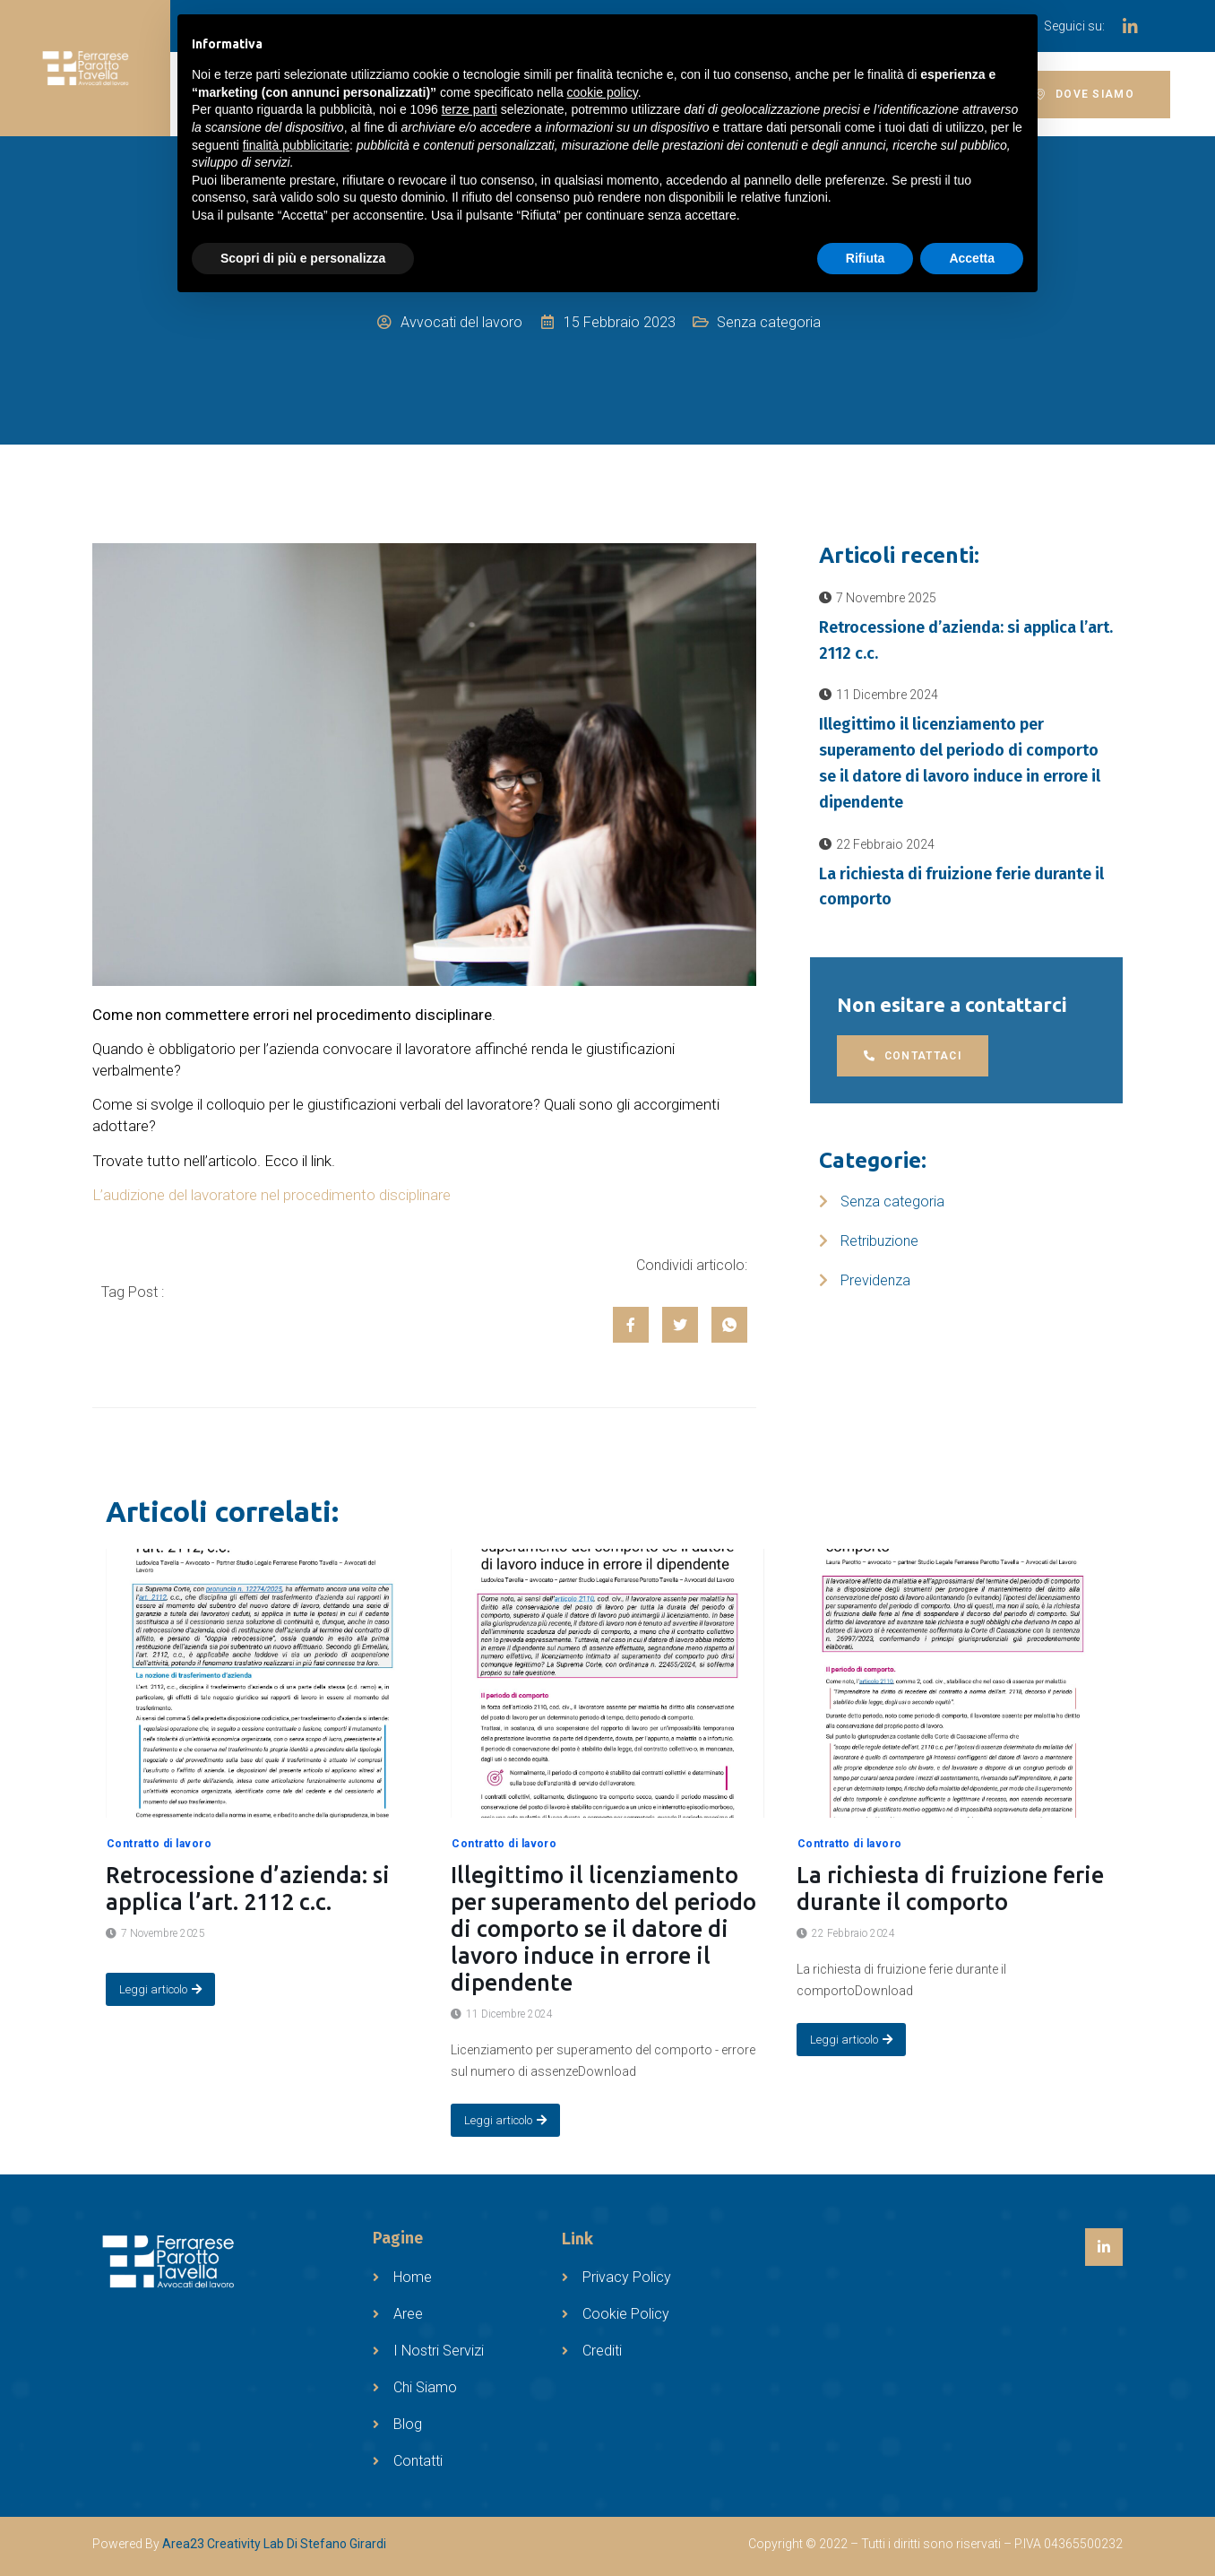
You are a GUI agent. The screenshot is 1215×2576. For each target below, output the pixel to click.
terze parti (469, 109)
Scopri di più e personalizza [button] (302, 258)
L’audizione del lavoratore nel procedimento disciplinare (271, 1195)
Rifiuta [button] (865, 258)
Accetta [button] (972, 258)
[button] (1084, 94)
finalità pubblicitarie (296, 145)
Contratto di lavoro (159, 1843)
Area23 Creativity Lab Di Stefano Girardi (274, 2544)
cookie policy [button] (602, 92)
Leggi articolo (160, 1989)
